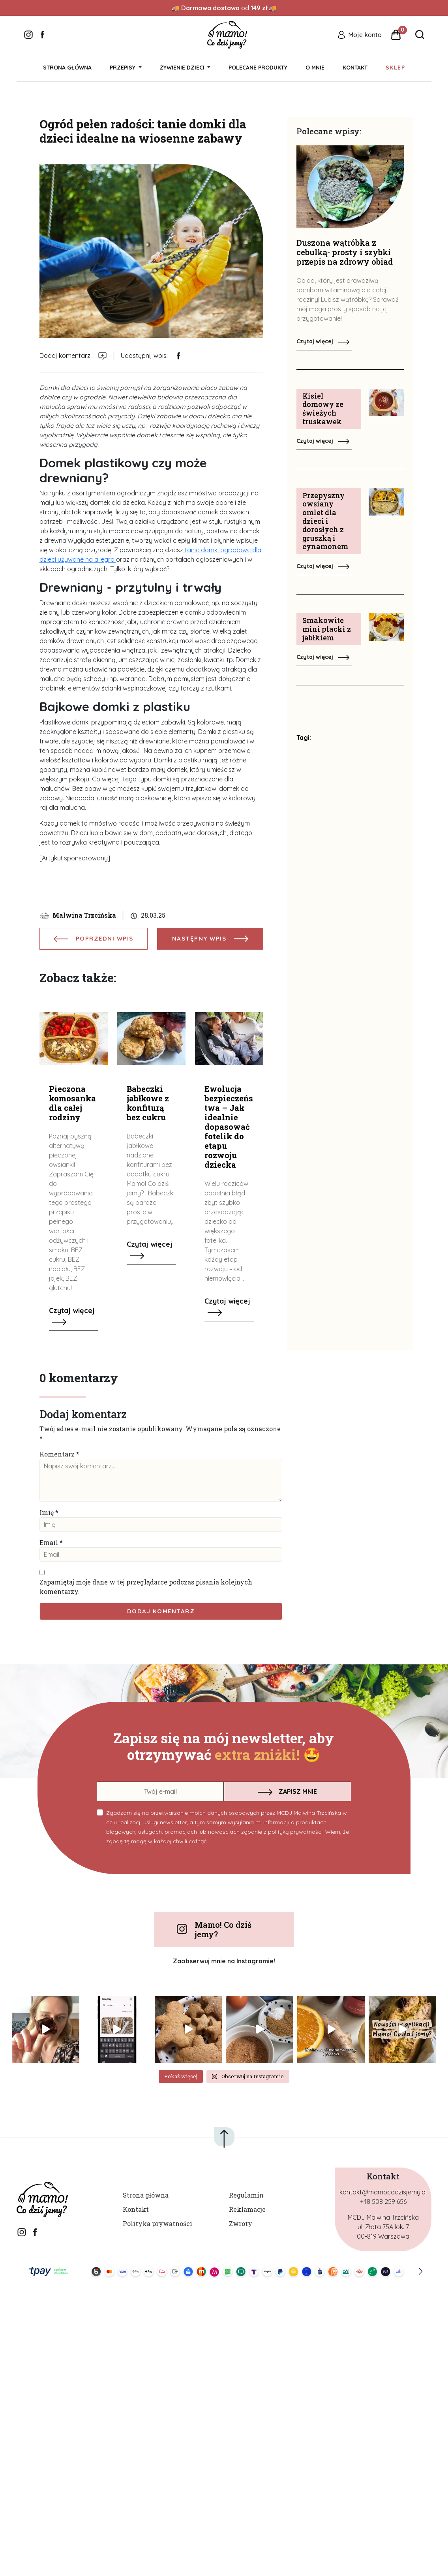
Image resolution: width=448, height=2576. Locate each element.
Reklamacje (247, 2209)
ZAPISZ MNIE (287, 1791)
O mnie (315, 67)
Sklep (395, 67)
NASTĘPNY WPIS (210, 938)
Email (48, 1542)
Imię (46, 1512)
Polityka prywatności (157, 2223)
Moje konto (365, 35)
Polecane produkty (258, 67)
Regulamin (246, 2195)
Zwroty (240, 2223)
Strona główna (67, 67)
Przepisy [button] (123, 67)
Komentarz (57, 1454)
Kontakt (355, 67)
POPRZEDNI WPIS (93, 938)
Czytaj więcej (322, 341)
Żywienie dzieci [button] (183, 67)
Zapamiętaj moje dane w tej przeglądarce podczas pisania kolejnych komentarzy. (145, 1587)
